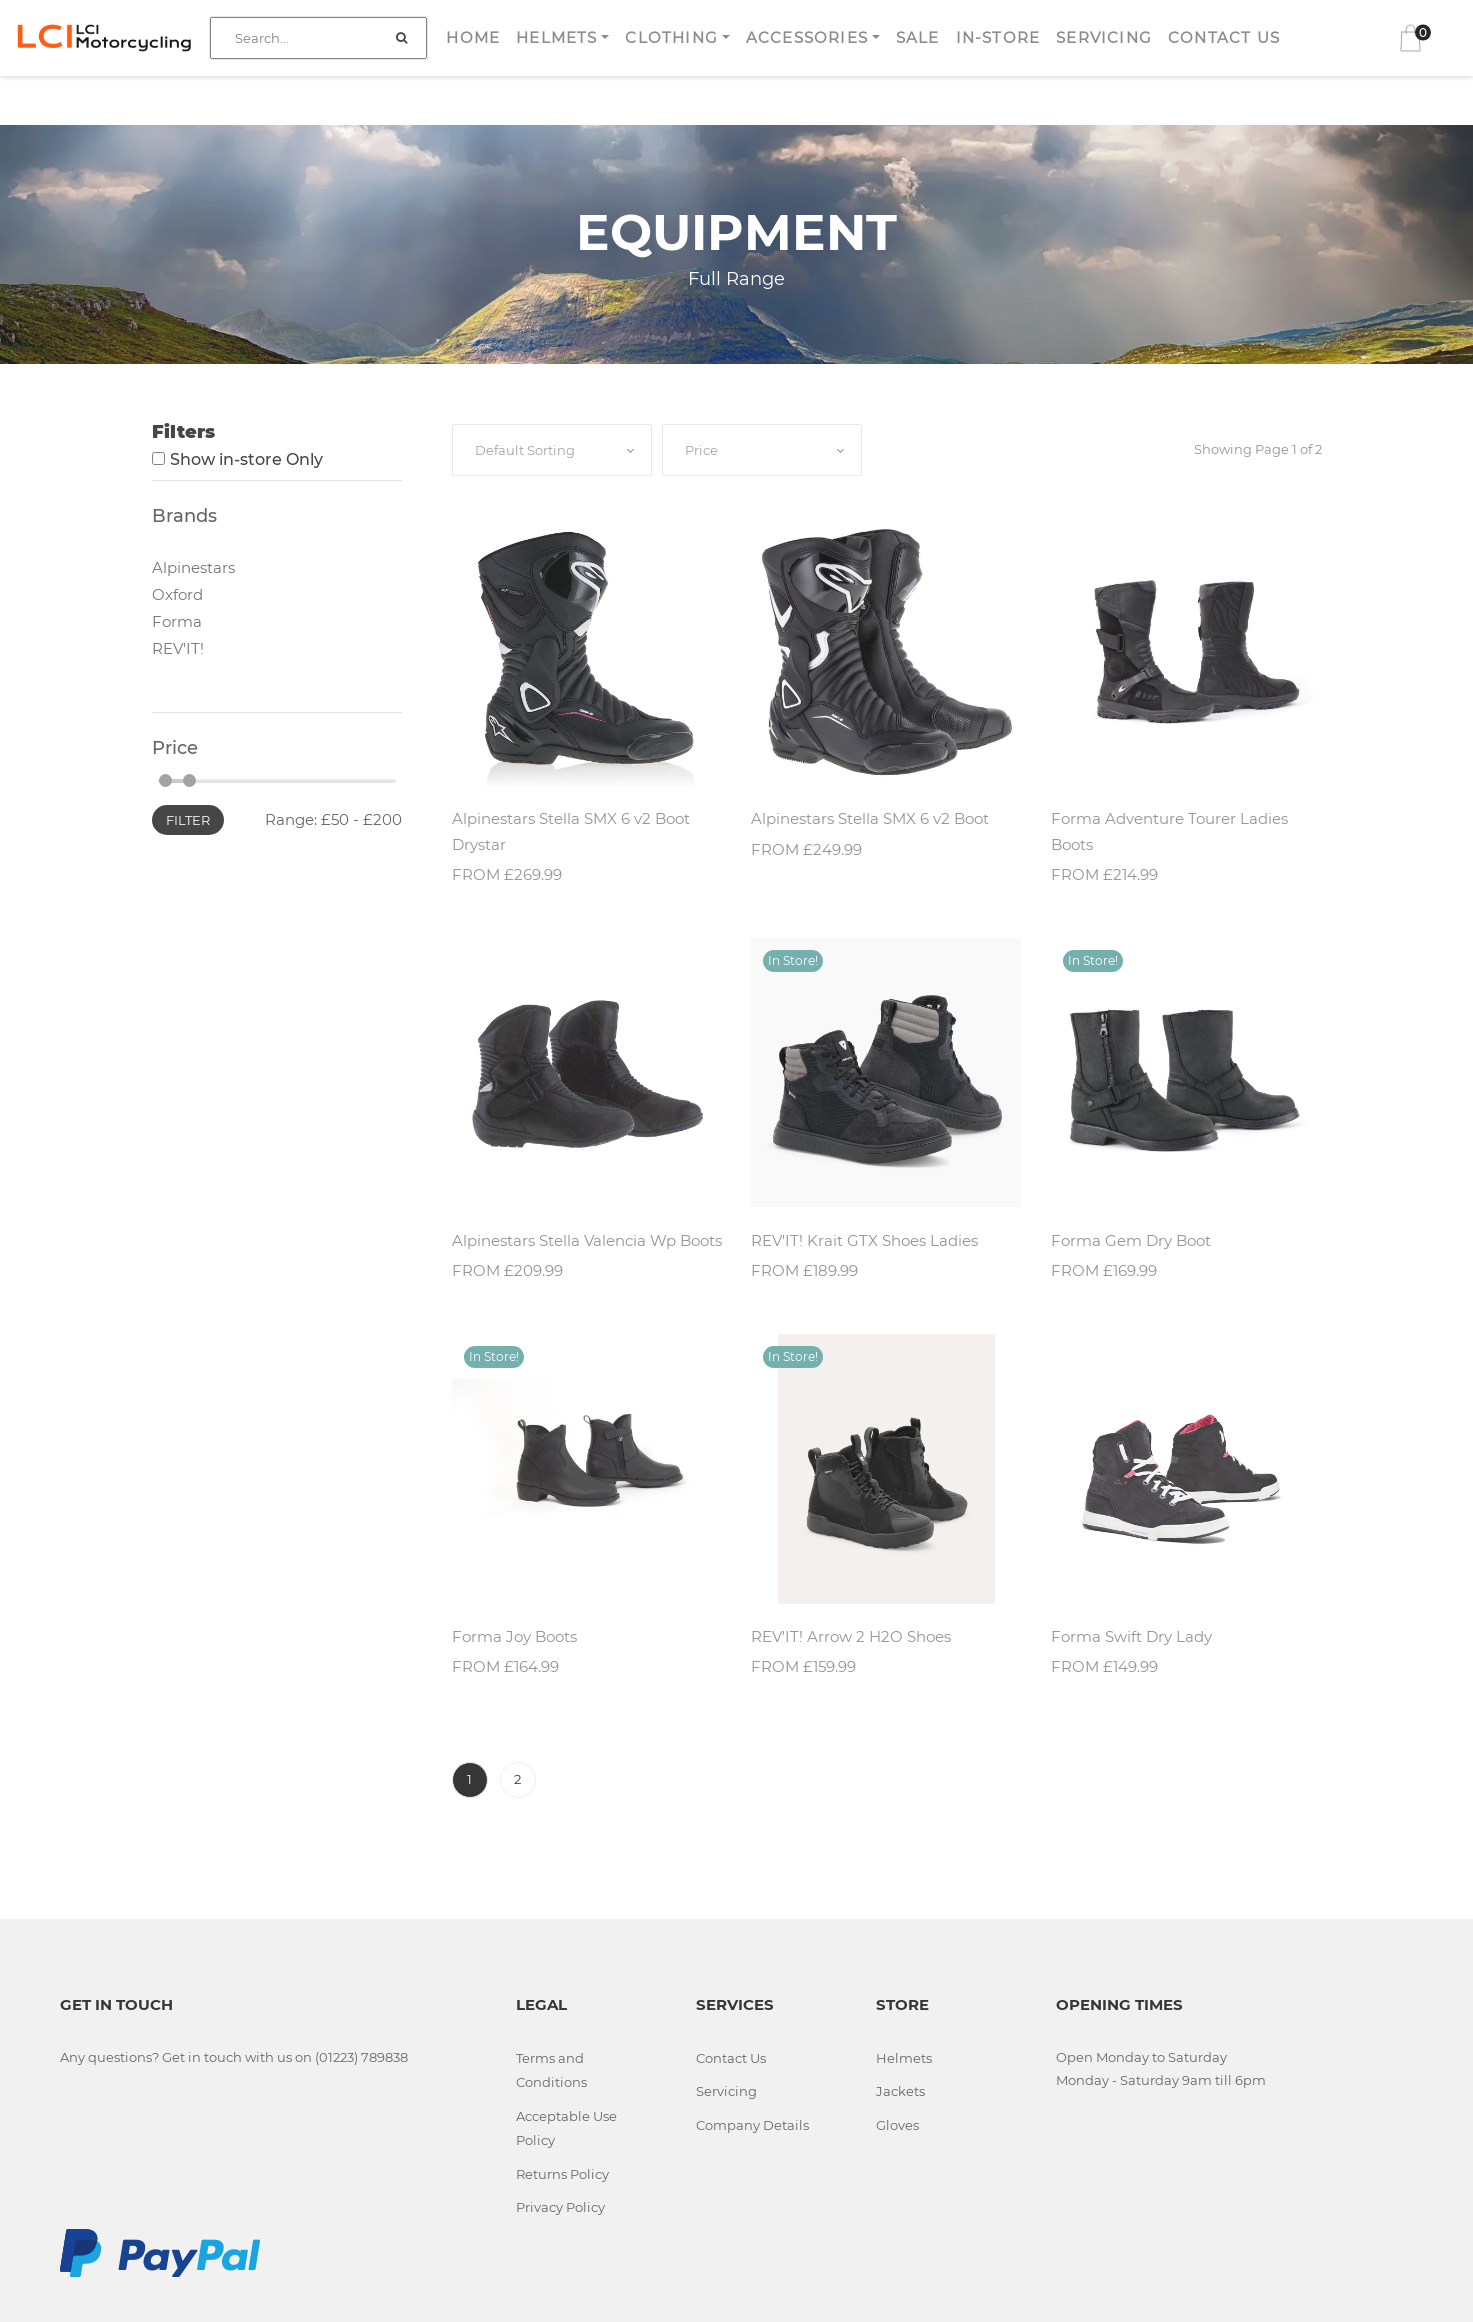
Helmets (556, 37)
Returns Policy (562, 2174)
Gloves (897, 2125)
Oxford (177, 594)
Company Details (752, 2125)
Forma (177, 621)
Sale (918, 37)
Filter (188, 820)
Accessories (807, 37)
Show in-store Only (246, 459)
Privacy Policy (560, 2207)
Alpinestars (193, 567)
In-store (998, 37)
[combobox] (552, 450)
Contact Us (1224, 37)
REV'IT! (178, 648)
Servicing (1104, 37)
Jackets (900, 2091)
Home (473, 37)
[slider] (165, 780)
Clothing (671, 37)
